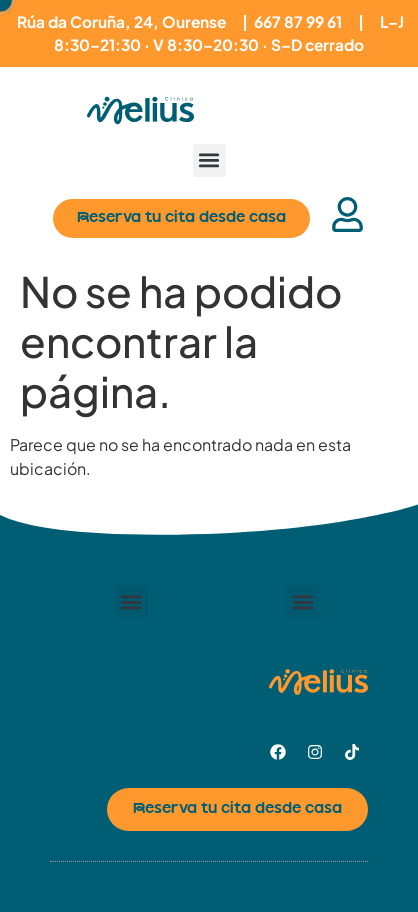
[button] (209, 160)
